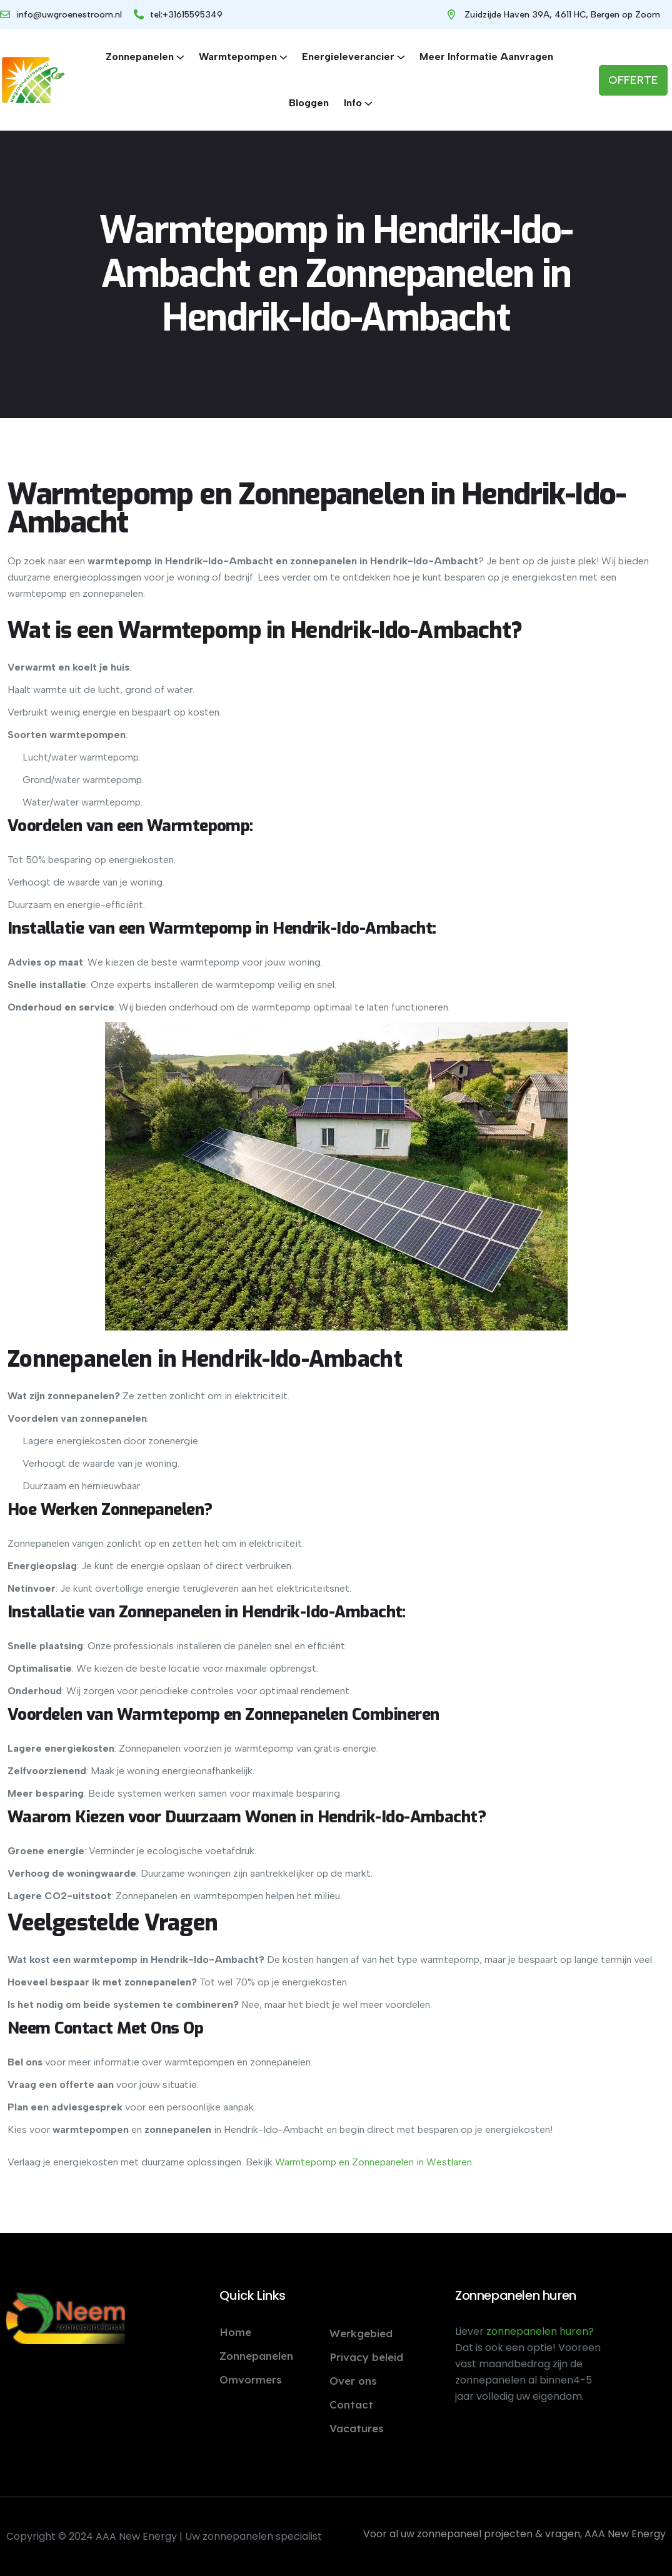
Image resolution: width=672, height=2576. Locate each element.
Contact (351, 2404)
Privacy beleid (366, 2357)
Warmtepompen (238, 56)
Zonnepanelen (140, 56)
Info (353, 103)
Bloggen (309, 103)
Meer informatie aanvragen (486, 56)
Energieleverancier (348, 56)
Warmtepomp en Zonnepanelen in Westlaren (373, 2162)
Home (235, 2332)
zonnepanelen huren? (540, 2331)
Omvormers (250, 2379)
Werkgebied (361, 2333)
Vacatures (356, 2428)
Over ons (353, 2380)
